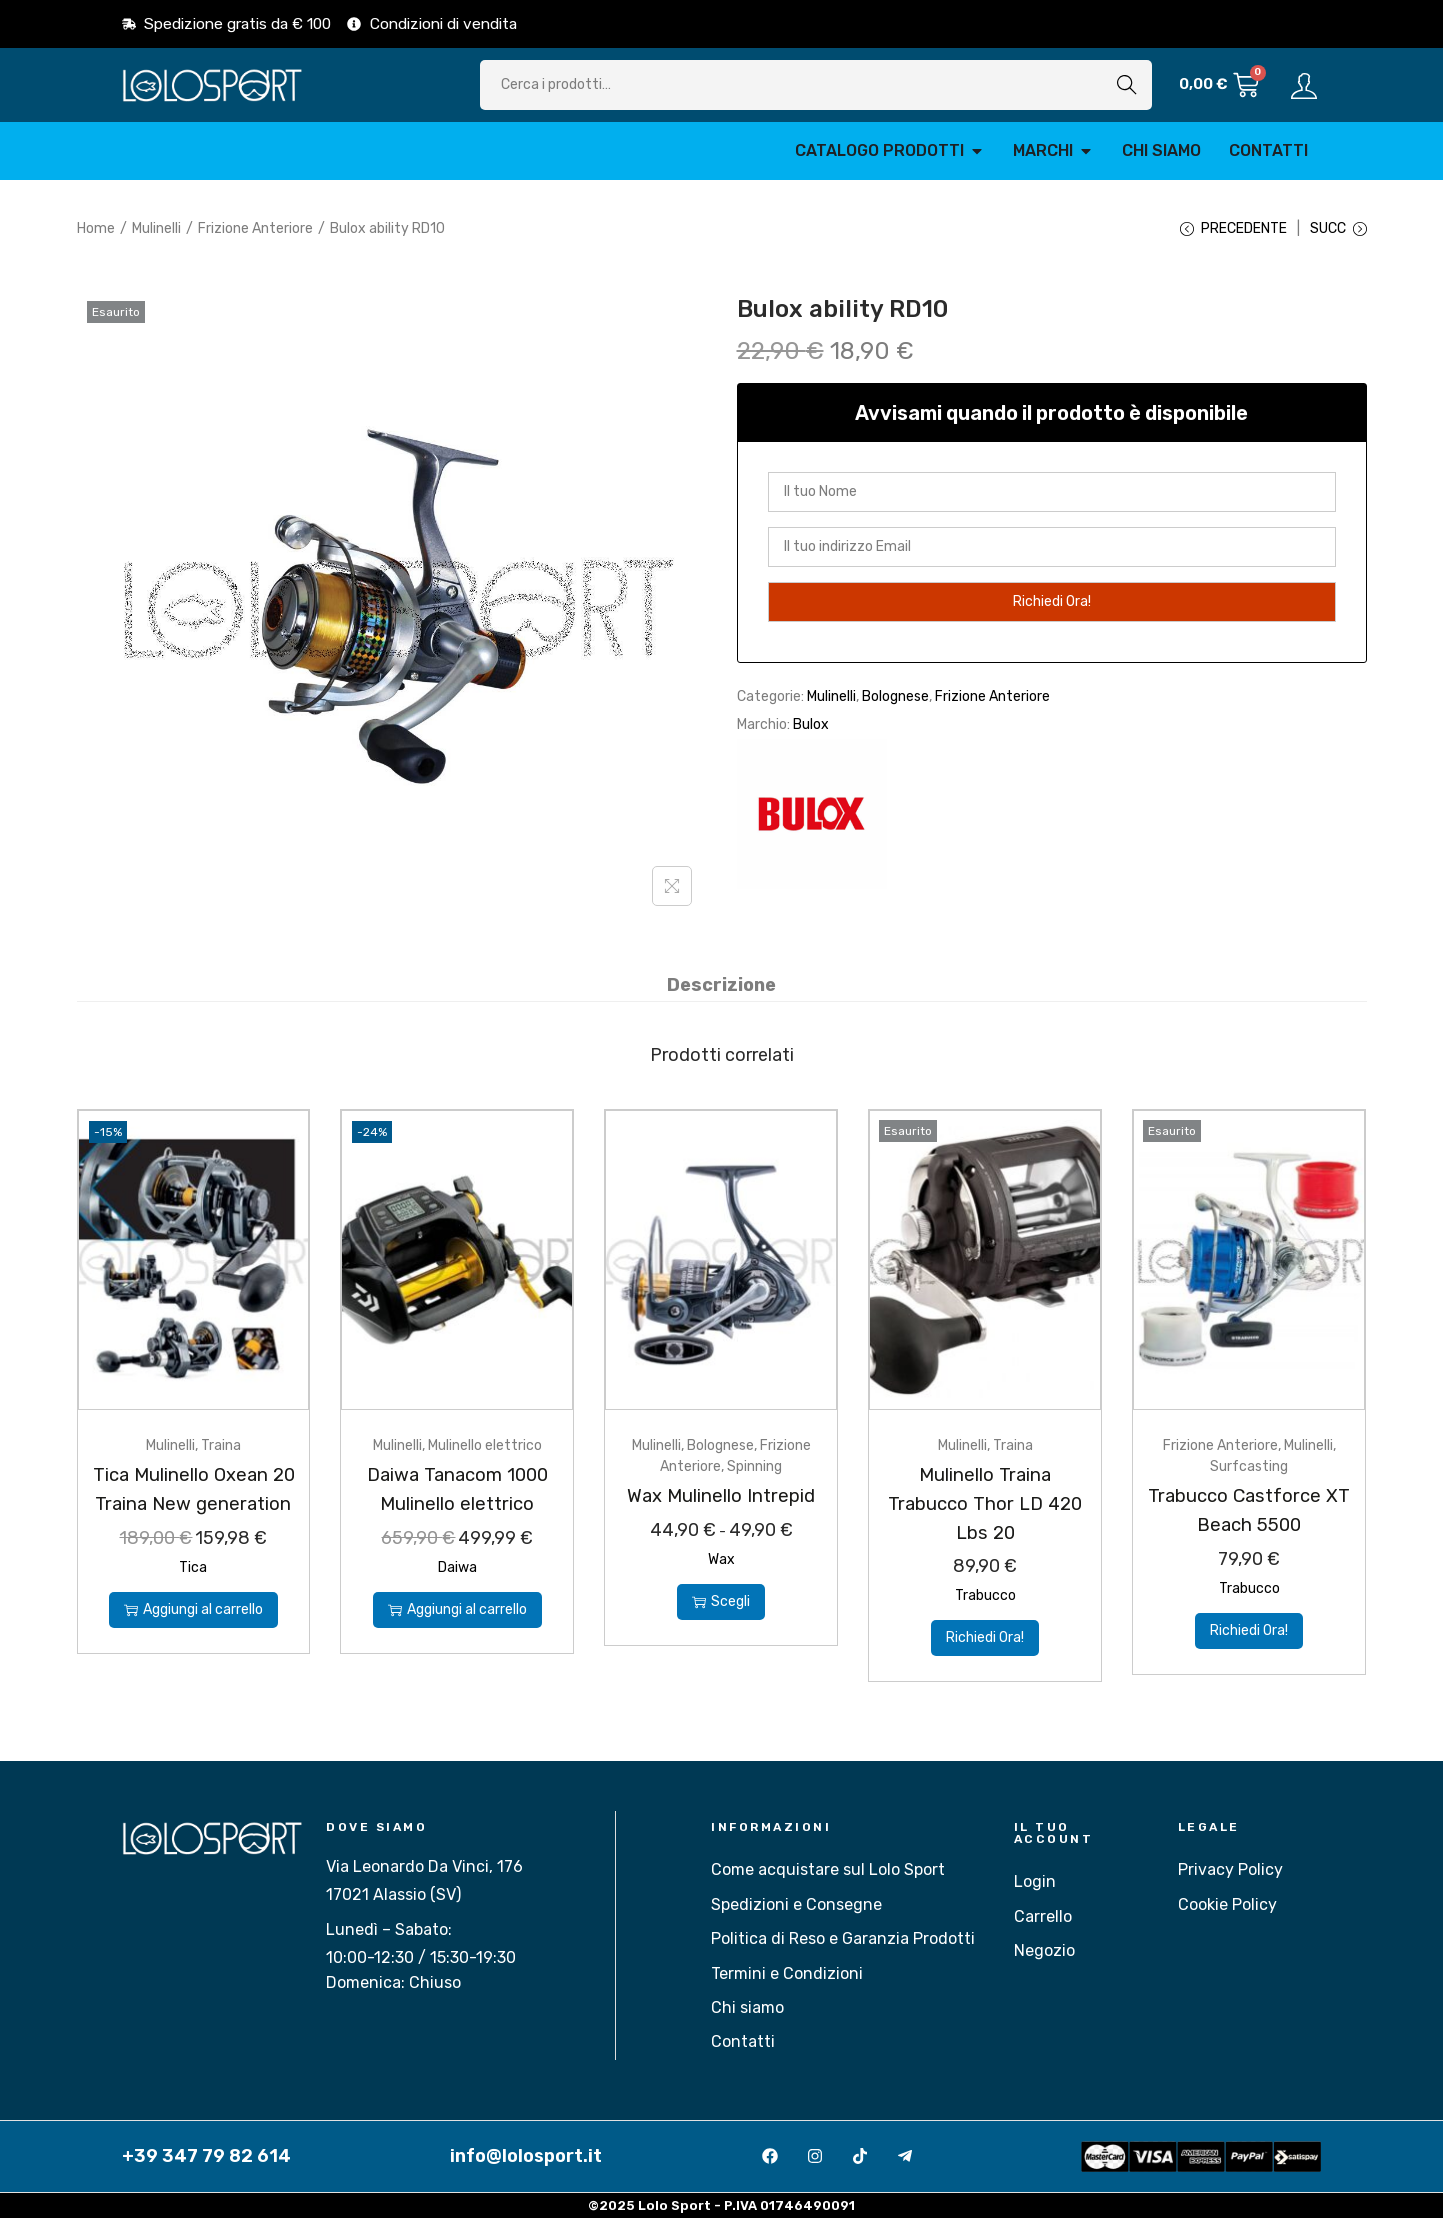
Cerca (1127, 84)
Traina (221, 1447)
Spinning (754, 1468)
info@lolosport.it (526, 2157)
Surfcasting (1249, 1468)
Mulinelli (156, 228)
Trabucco (985, 1596)
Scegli (721, 1602)
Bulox (811, 726)
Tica (193, 1596)
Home (96, 228)
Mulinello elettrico (485, 1447)
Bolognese (895, 698)
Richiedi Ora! (985, 1638)
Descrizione (721, 987)
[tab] (721, 987)
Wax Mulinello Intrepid (721, 1497)
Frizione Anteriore (255, 228)
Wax (721, 1560)
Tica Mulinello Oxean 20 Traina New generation (193, 1505)
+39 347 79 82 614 (206, 2157)
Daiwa (457, 1568)
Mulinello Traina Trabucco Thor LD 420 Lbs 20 (985, 1505)
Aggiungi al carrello (193, 1638)
